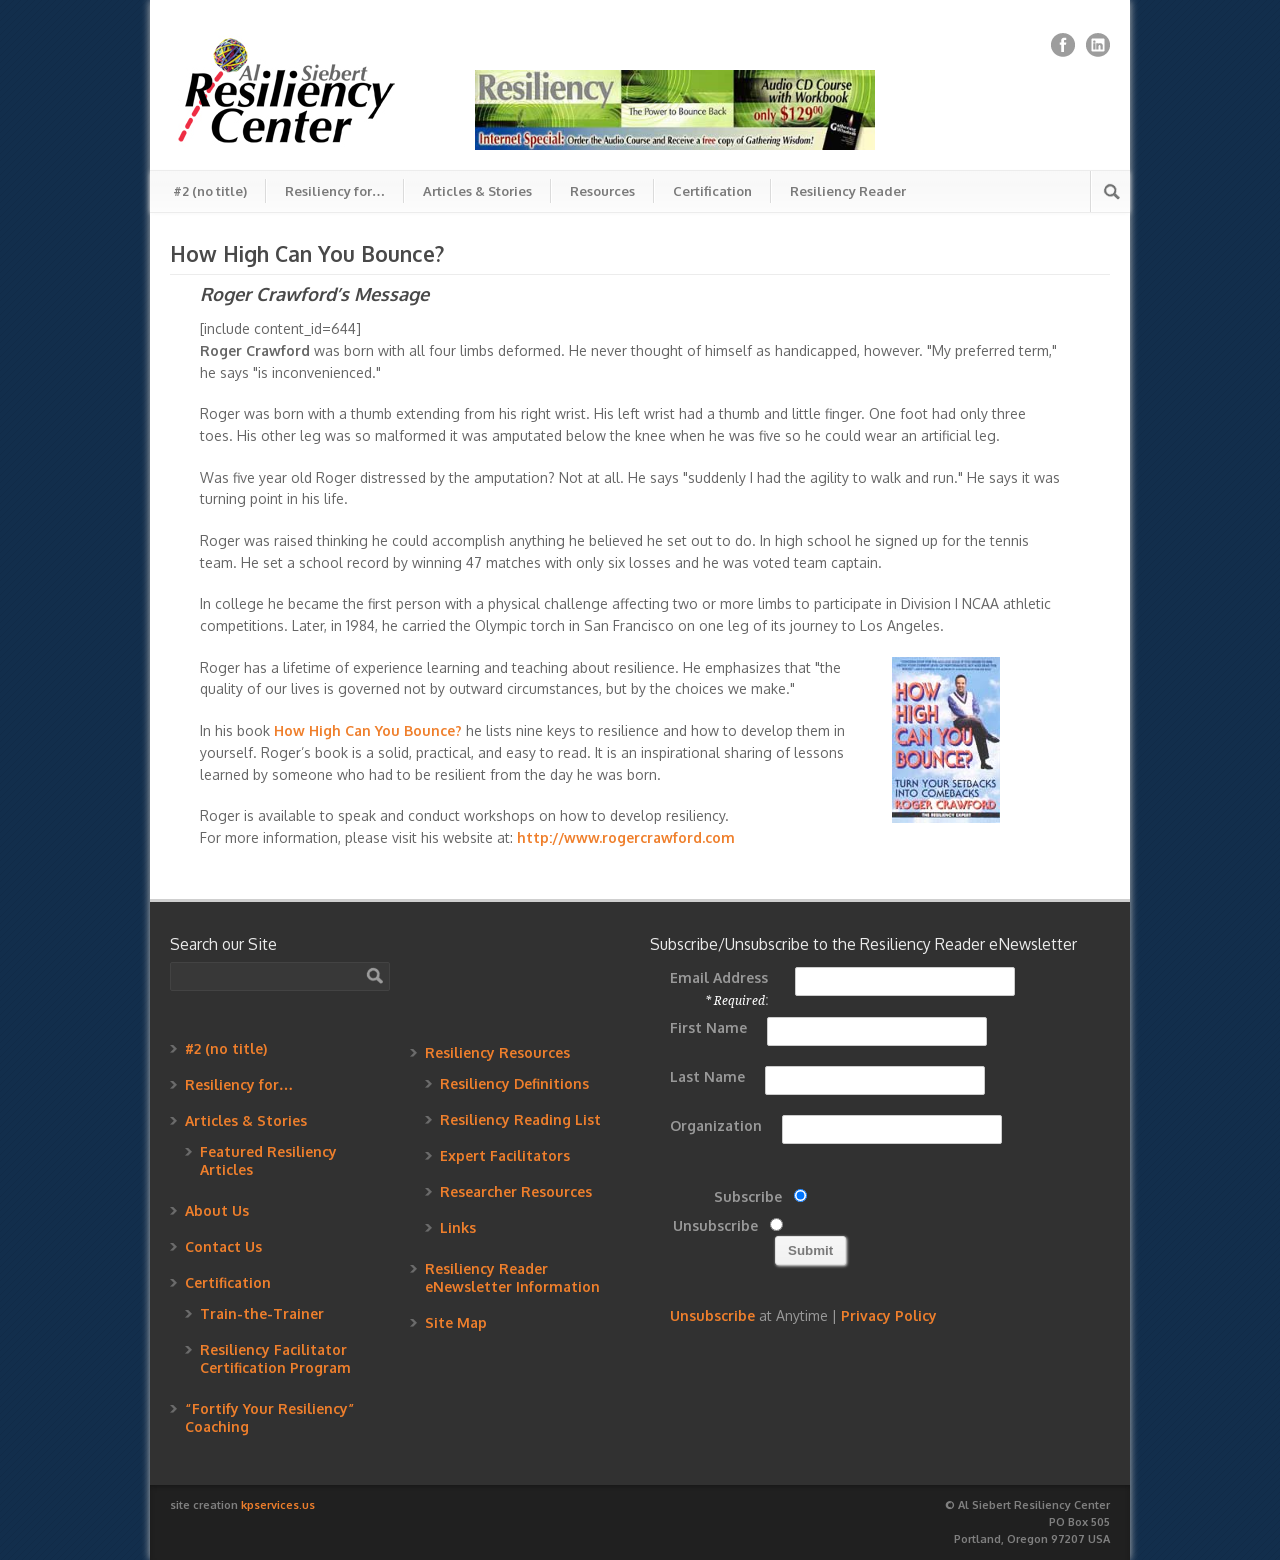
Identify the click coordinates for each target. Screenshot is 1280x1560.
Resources (602, 191)
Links (458, 1227)
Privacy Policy (889, 1315)
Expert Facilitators (505, 1155)
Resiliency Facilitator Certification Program (275, 1358)
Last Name (707, 1076)
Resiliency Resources (497, 1052)
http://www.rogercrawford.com (626, 837)
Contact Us (223, 1246)
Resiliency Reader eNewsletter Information (512, 1277)
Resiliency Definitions (514, 1083)
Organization (716, 1125)
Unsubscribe (715, 1225)
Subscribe (748, 1196)
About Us (217, 1210)
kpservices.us (278, 1505)
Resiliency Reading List (520, 1119)
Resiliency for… (335, 191)
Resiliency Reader (848, 191)
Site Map (456, 1322)
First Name (708, 1027)
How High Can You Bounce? (368, 730)
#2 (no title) (210, 191)
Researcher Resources (516, 1191)
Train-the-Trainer (262, 1313)
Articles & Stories (477, 191)
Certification (712, 191)
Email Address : (719, 988)
